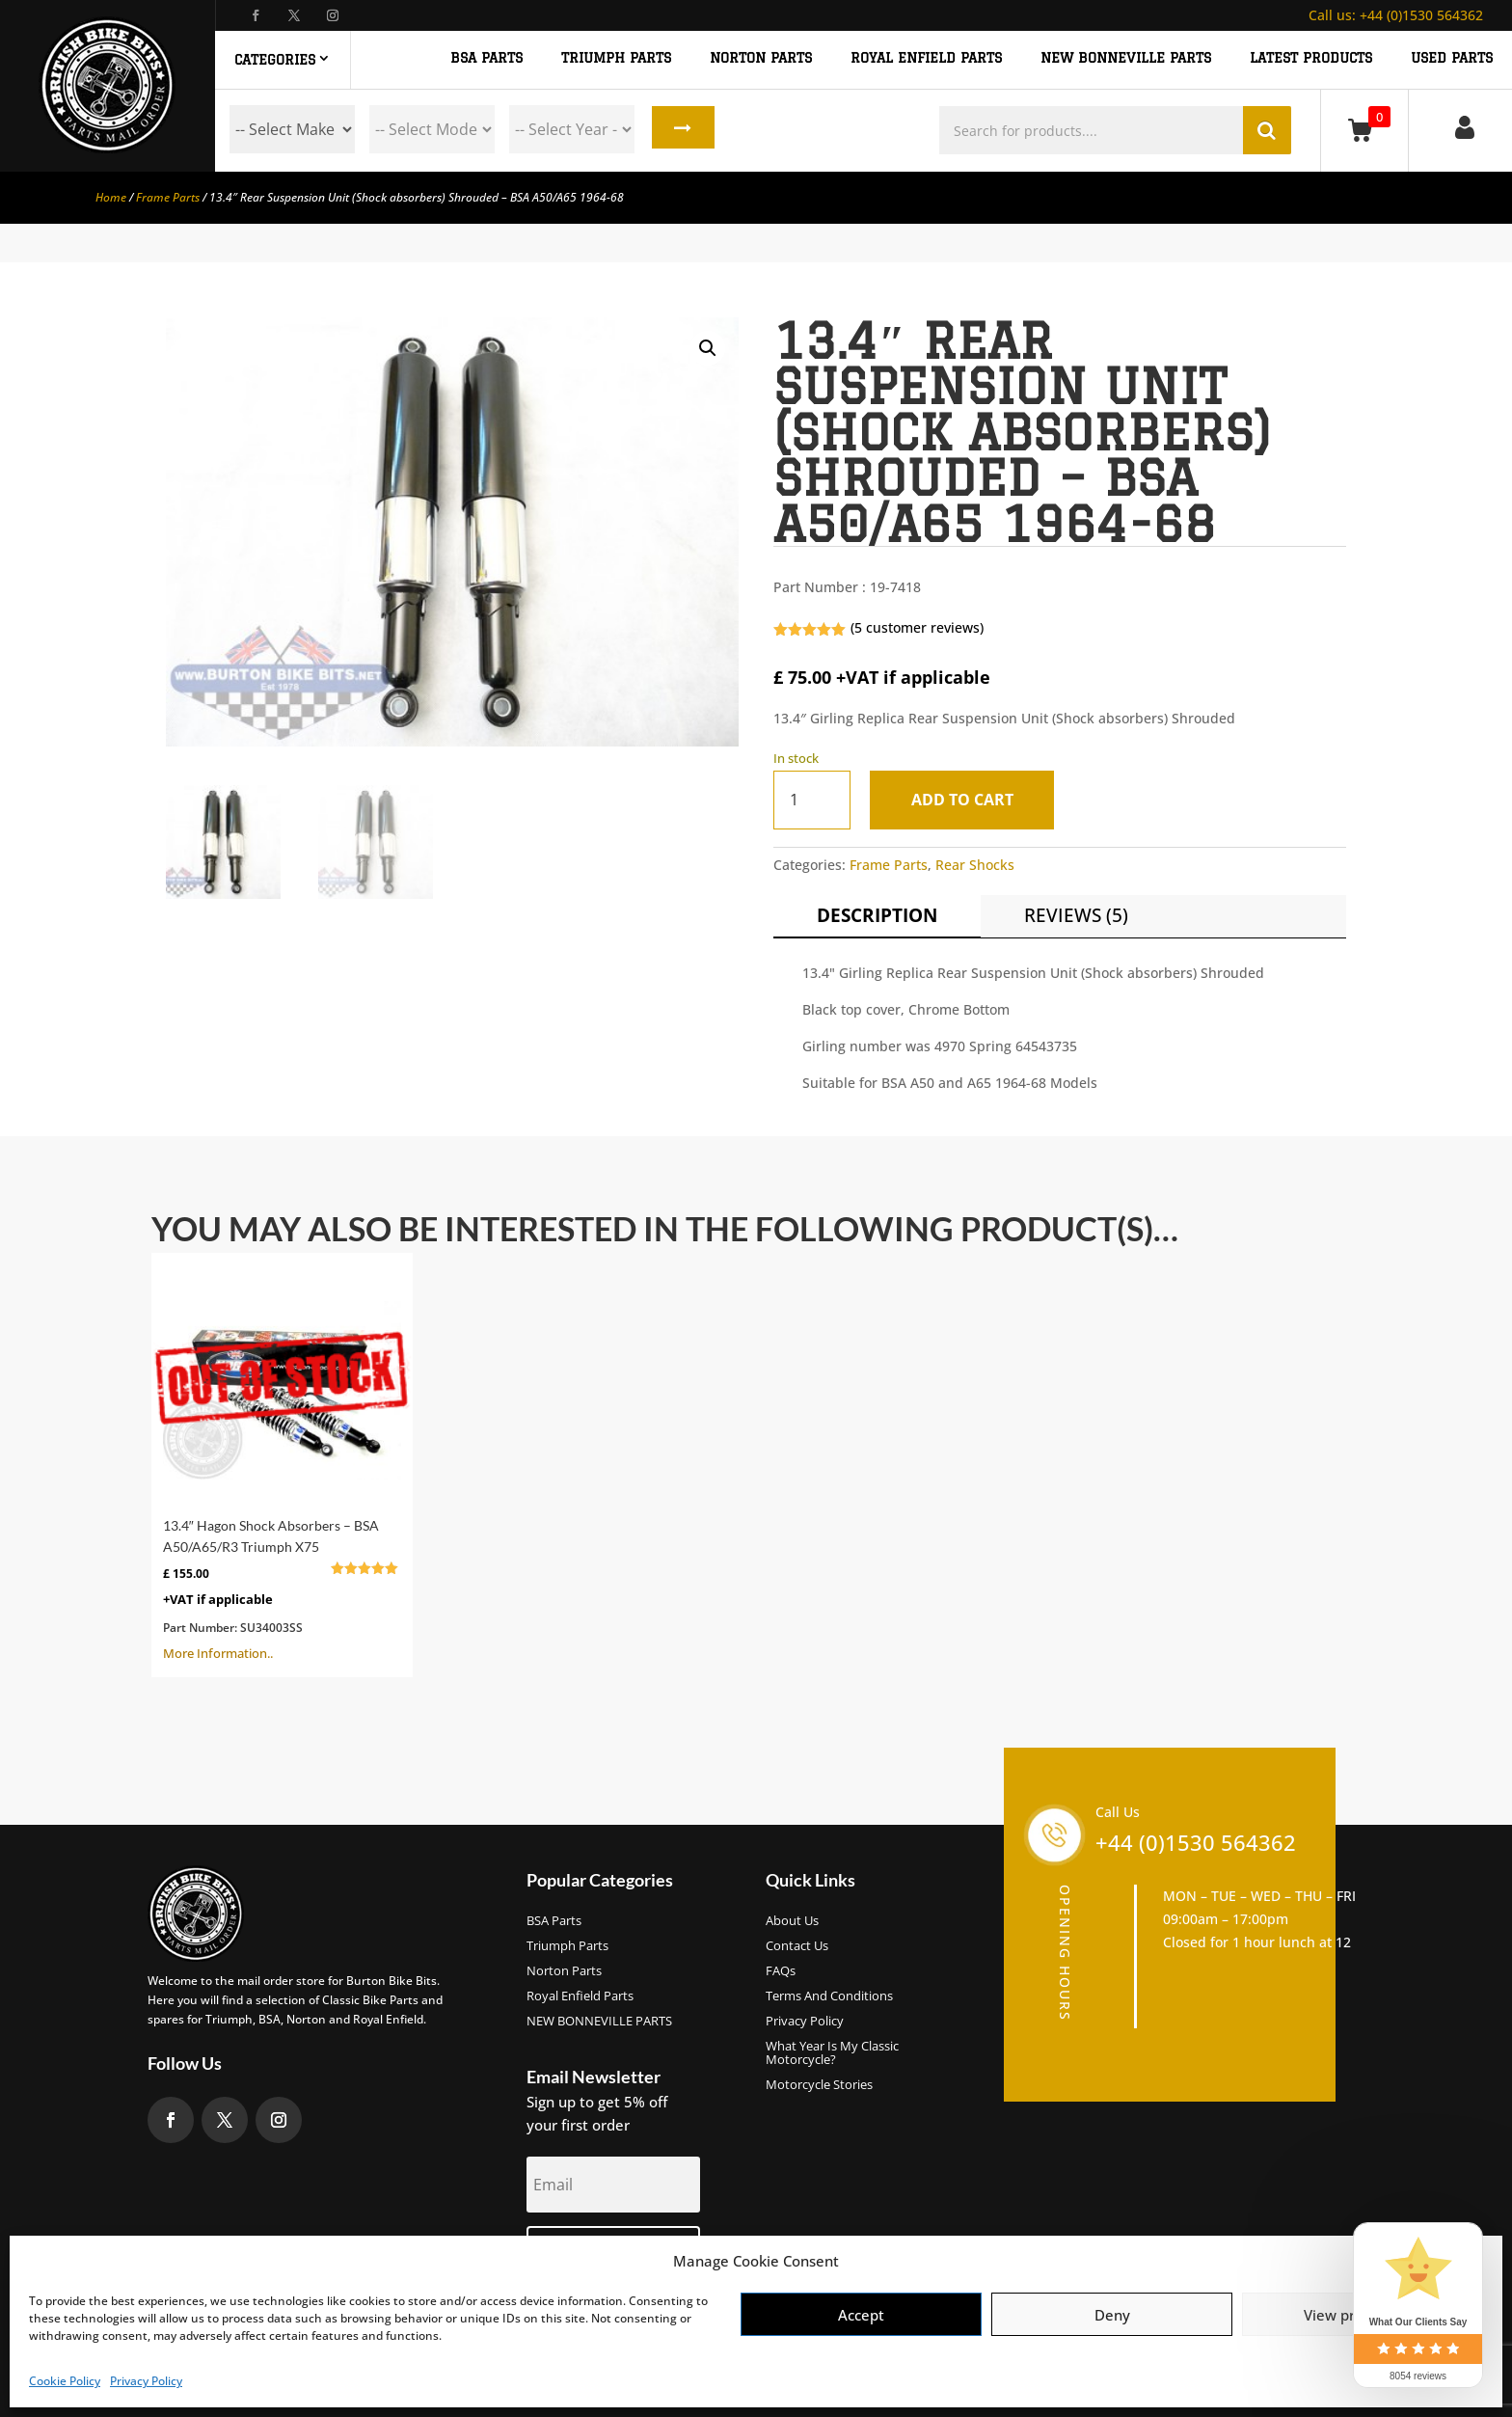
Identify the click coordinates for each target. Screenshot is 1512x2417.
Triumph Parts (567, 1946)
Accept (861, 2314)
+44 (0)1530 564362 (1396, 15)
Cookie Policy (64, 2381)
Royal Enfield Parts (580, 1996)
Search (680, 129)
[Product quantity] (811, 800)
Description (877, 915)
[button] (707, 348)
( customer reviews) (917, 627)
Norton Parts (564, 1971)
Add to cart (966, 799)
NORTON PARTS (761, 58)
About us (792, 1921)
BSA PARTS (486, 58)
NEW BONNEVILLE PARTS (1125, 58)
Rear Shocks (974, 864)
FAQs (781, 1971)
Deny (1112, 2314)
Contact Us (797, 1946)
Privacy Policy (146, 2381)
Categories (274, 60)
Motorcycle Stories (819, 2085)
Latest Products (1311, 58)
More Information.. (282, 1463)
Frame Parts (168, 197)
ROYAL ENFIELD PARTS (926, 58)
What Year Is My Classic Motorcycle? (832, 2053)
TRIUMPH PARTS (616, 58)
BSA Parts (553, 1921)
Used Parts (1452, 58)
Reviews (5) (1076, 915)
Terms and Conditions (829, 1996)
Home (110, 197)
